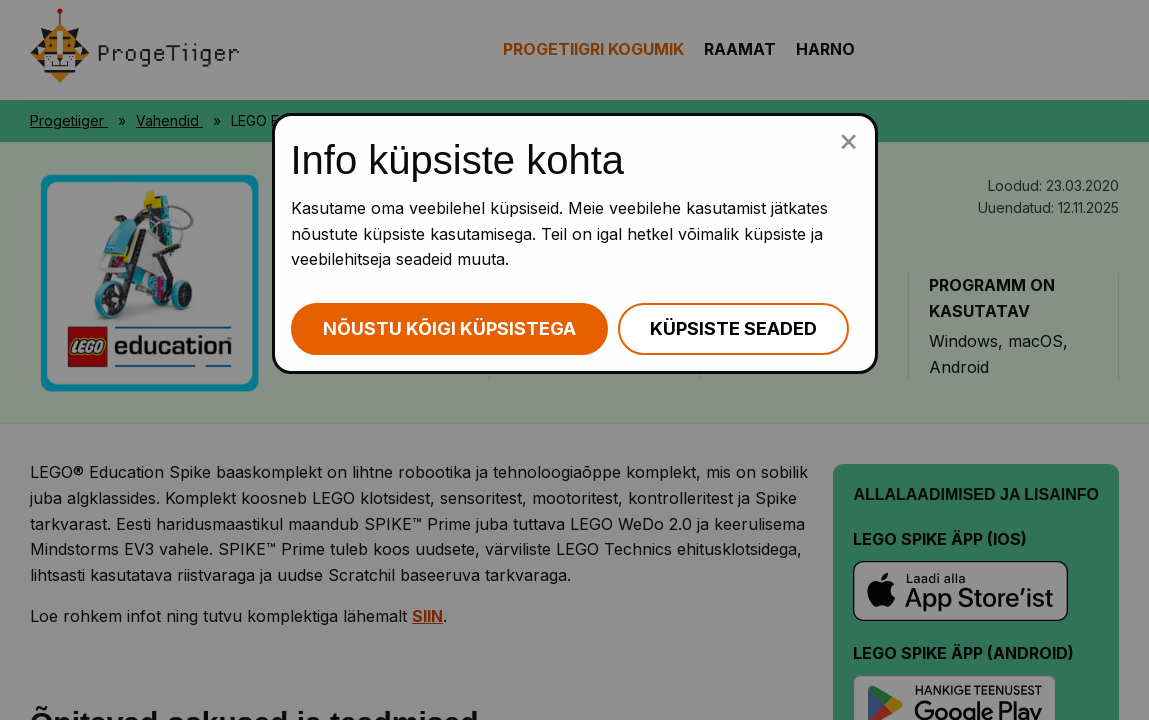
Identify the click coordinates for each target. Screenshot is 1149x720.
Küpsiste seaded (733, 328)
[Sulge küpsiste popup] (848, 140)
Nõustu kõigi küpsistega (449, 328)
